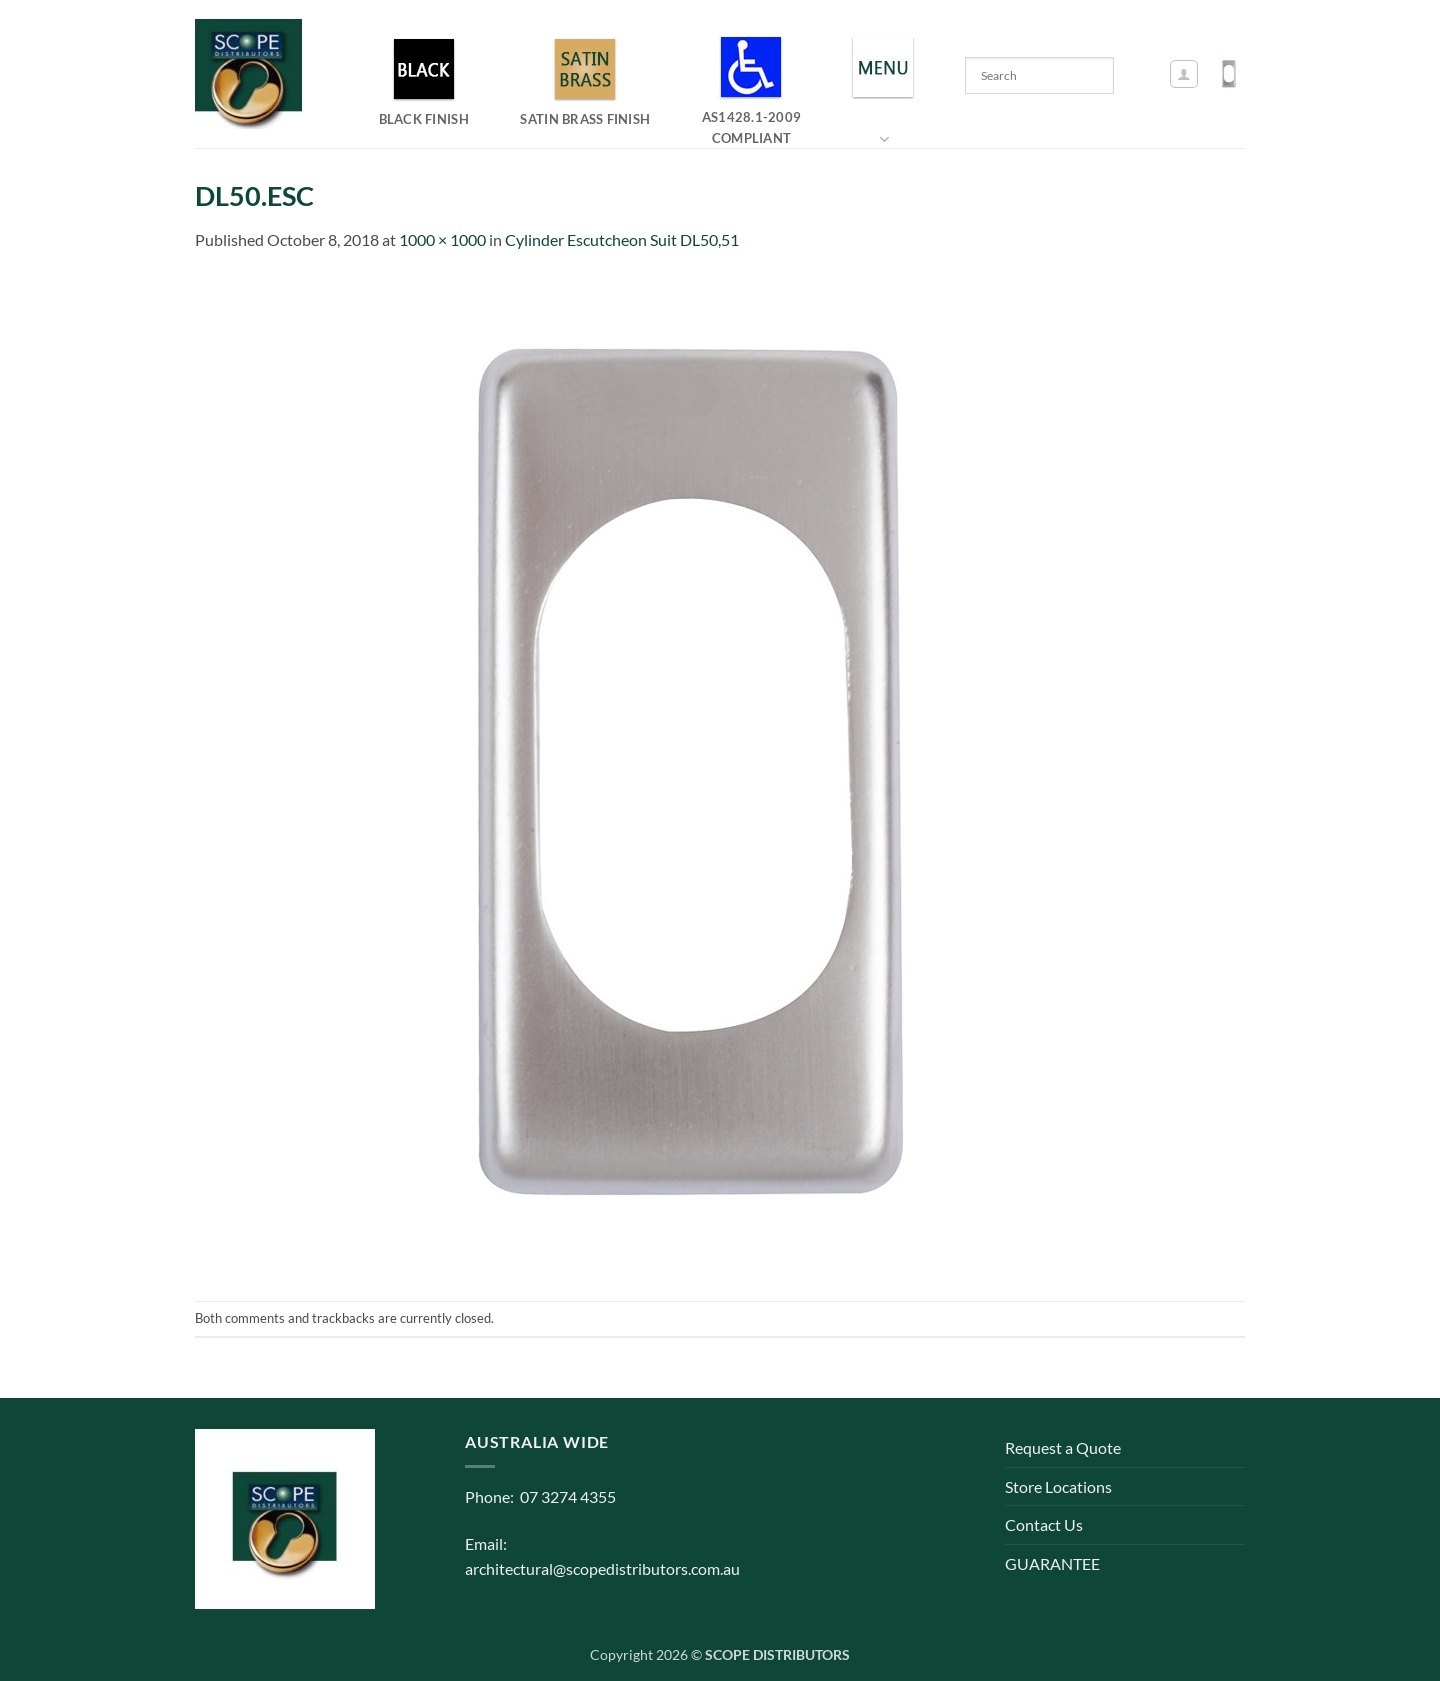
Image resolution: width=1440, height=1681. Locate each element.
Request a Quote (1063, 1447)
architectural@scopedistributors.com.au (602, 1568)
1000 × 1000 (442, 239)
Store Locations (1058, 1486)
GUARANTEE (1052, 1563)
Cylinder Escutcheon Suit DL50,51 (622, 239)
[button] (1184, 74)
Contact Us (1044, 1524)
